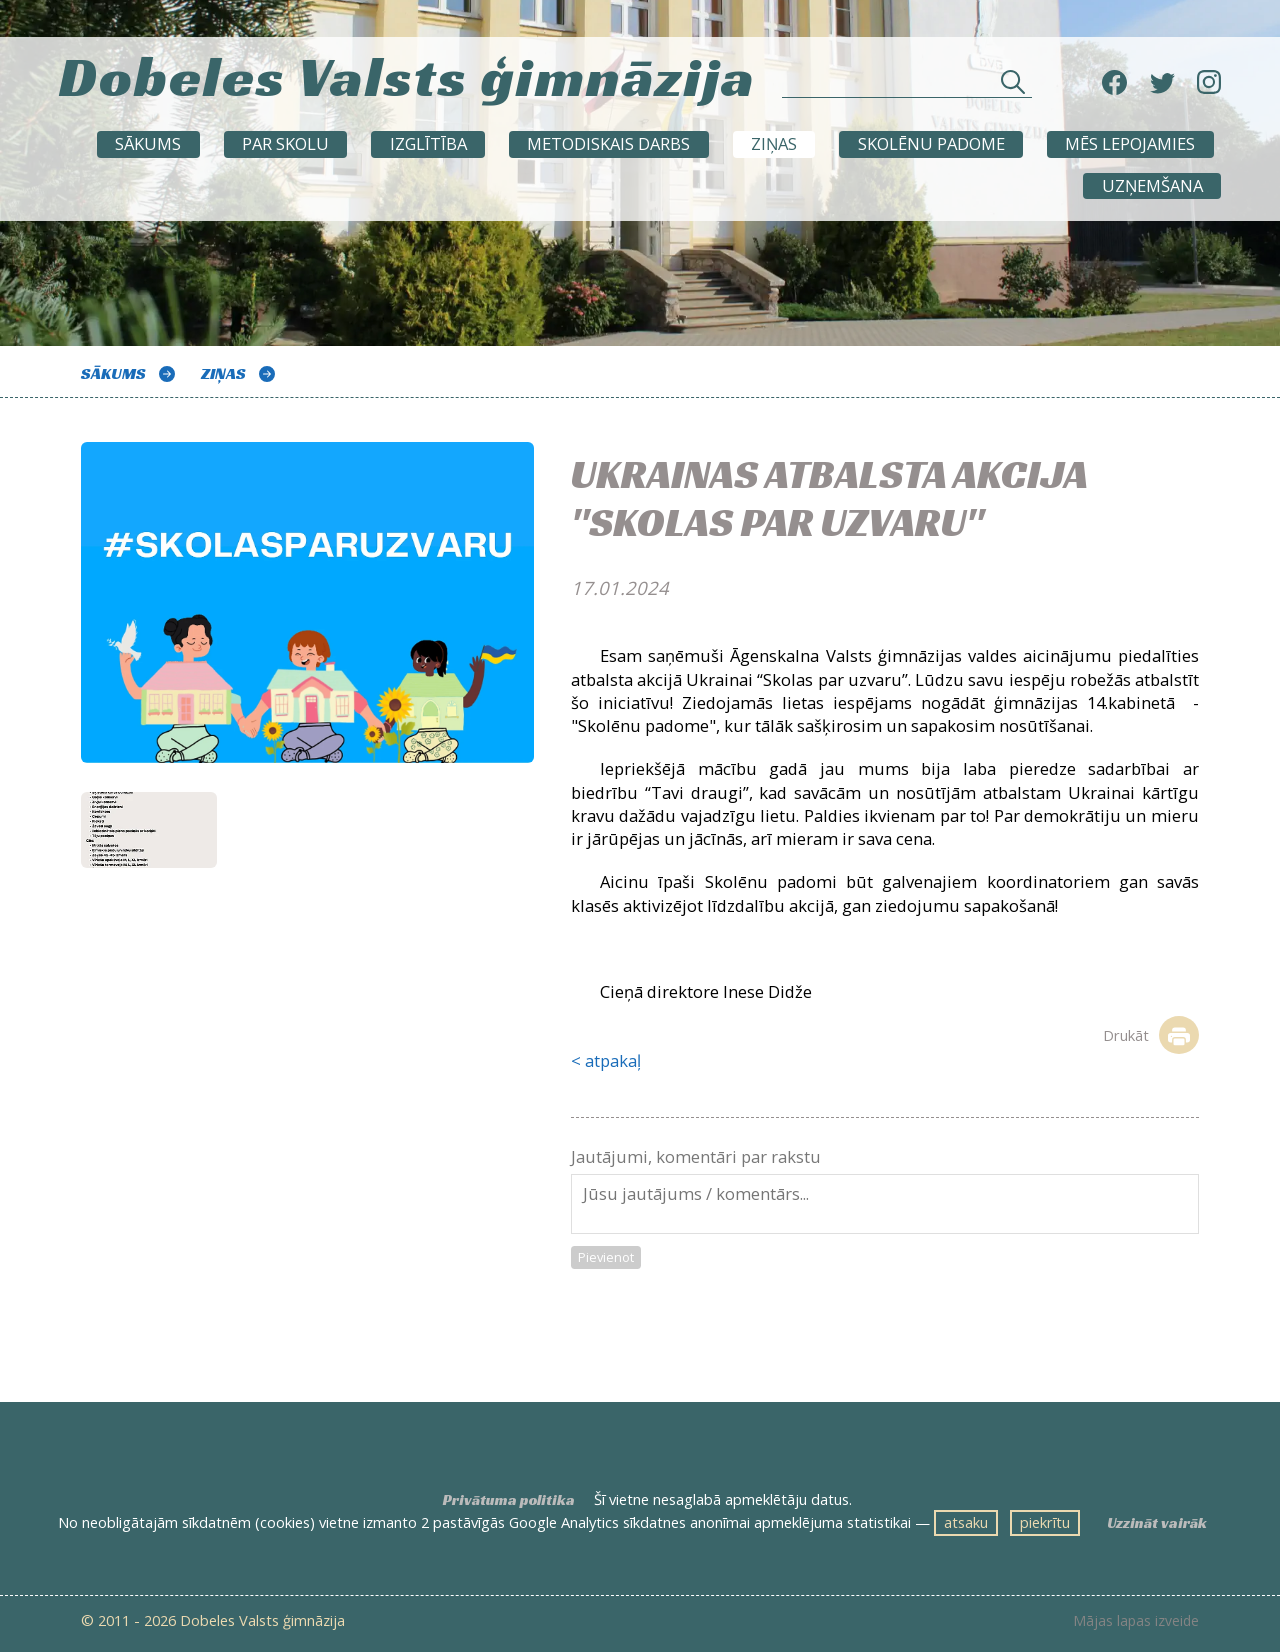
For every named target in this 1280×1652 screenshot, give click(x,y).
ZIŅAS (774, 143)
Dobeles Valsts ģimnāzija (407, 76)
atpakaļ (613, 1060)
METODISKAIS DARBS (608, 143)
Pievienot (606, 1257)
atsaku (966, 1522)
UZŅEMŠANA (1152, 185)
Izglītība (428, 143)
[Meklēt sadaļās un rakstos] (907, 87)
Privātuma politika (509, 1500)
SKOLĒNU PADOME (931, 143)
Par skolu (285, 143)
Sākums (148, 143)
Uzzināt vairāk (1157, 1523)
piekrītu (1045, 1522)
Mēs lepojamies (1130, 143)
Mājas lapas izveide (1136, 1621)
